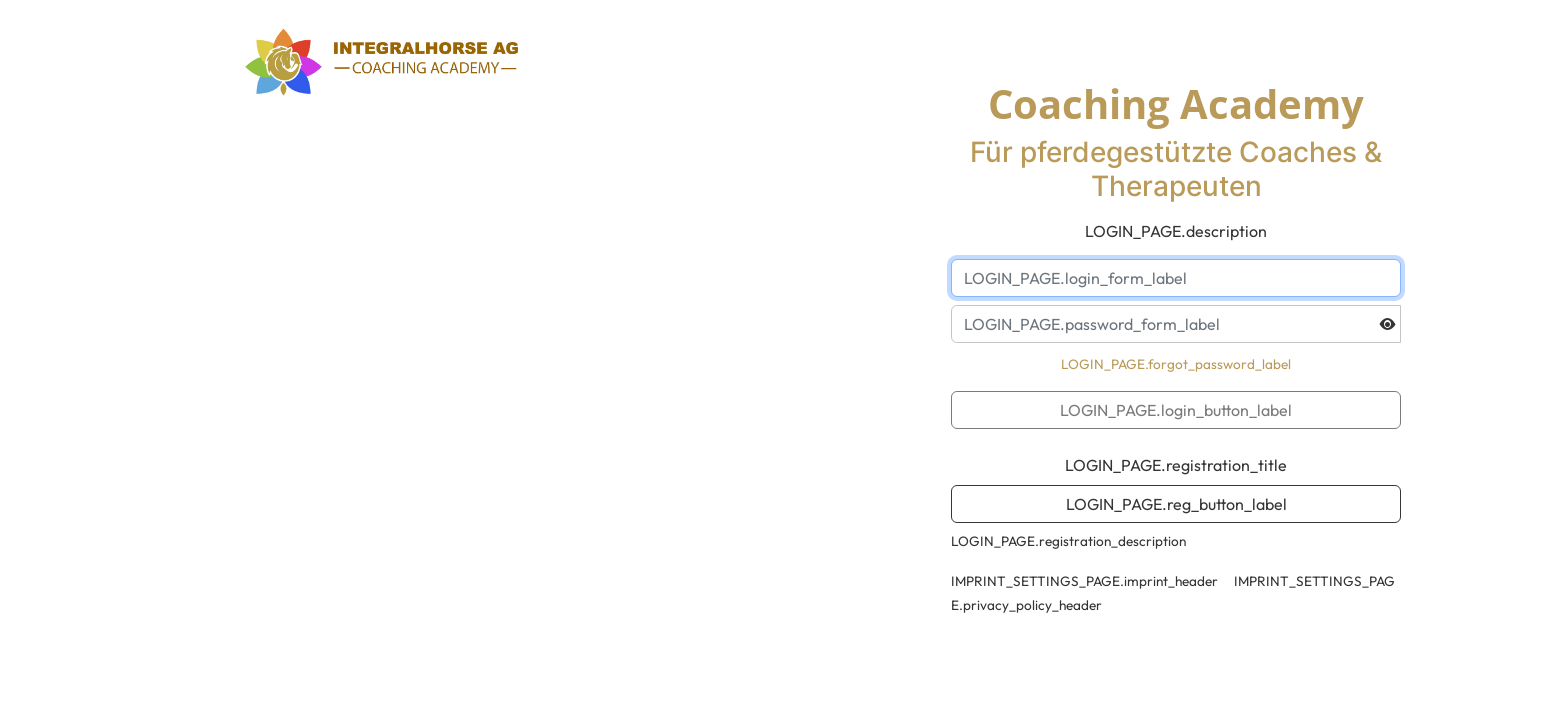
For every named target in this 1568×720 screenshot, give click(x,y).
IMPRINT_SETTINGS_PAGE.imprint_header (1084, 581)
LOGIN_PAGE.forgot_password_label (1176, 364)
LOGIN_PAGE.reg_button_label (1176, 504)
